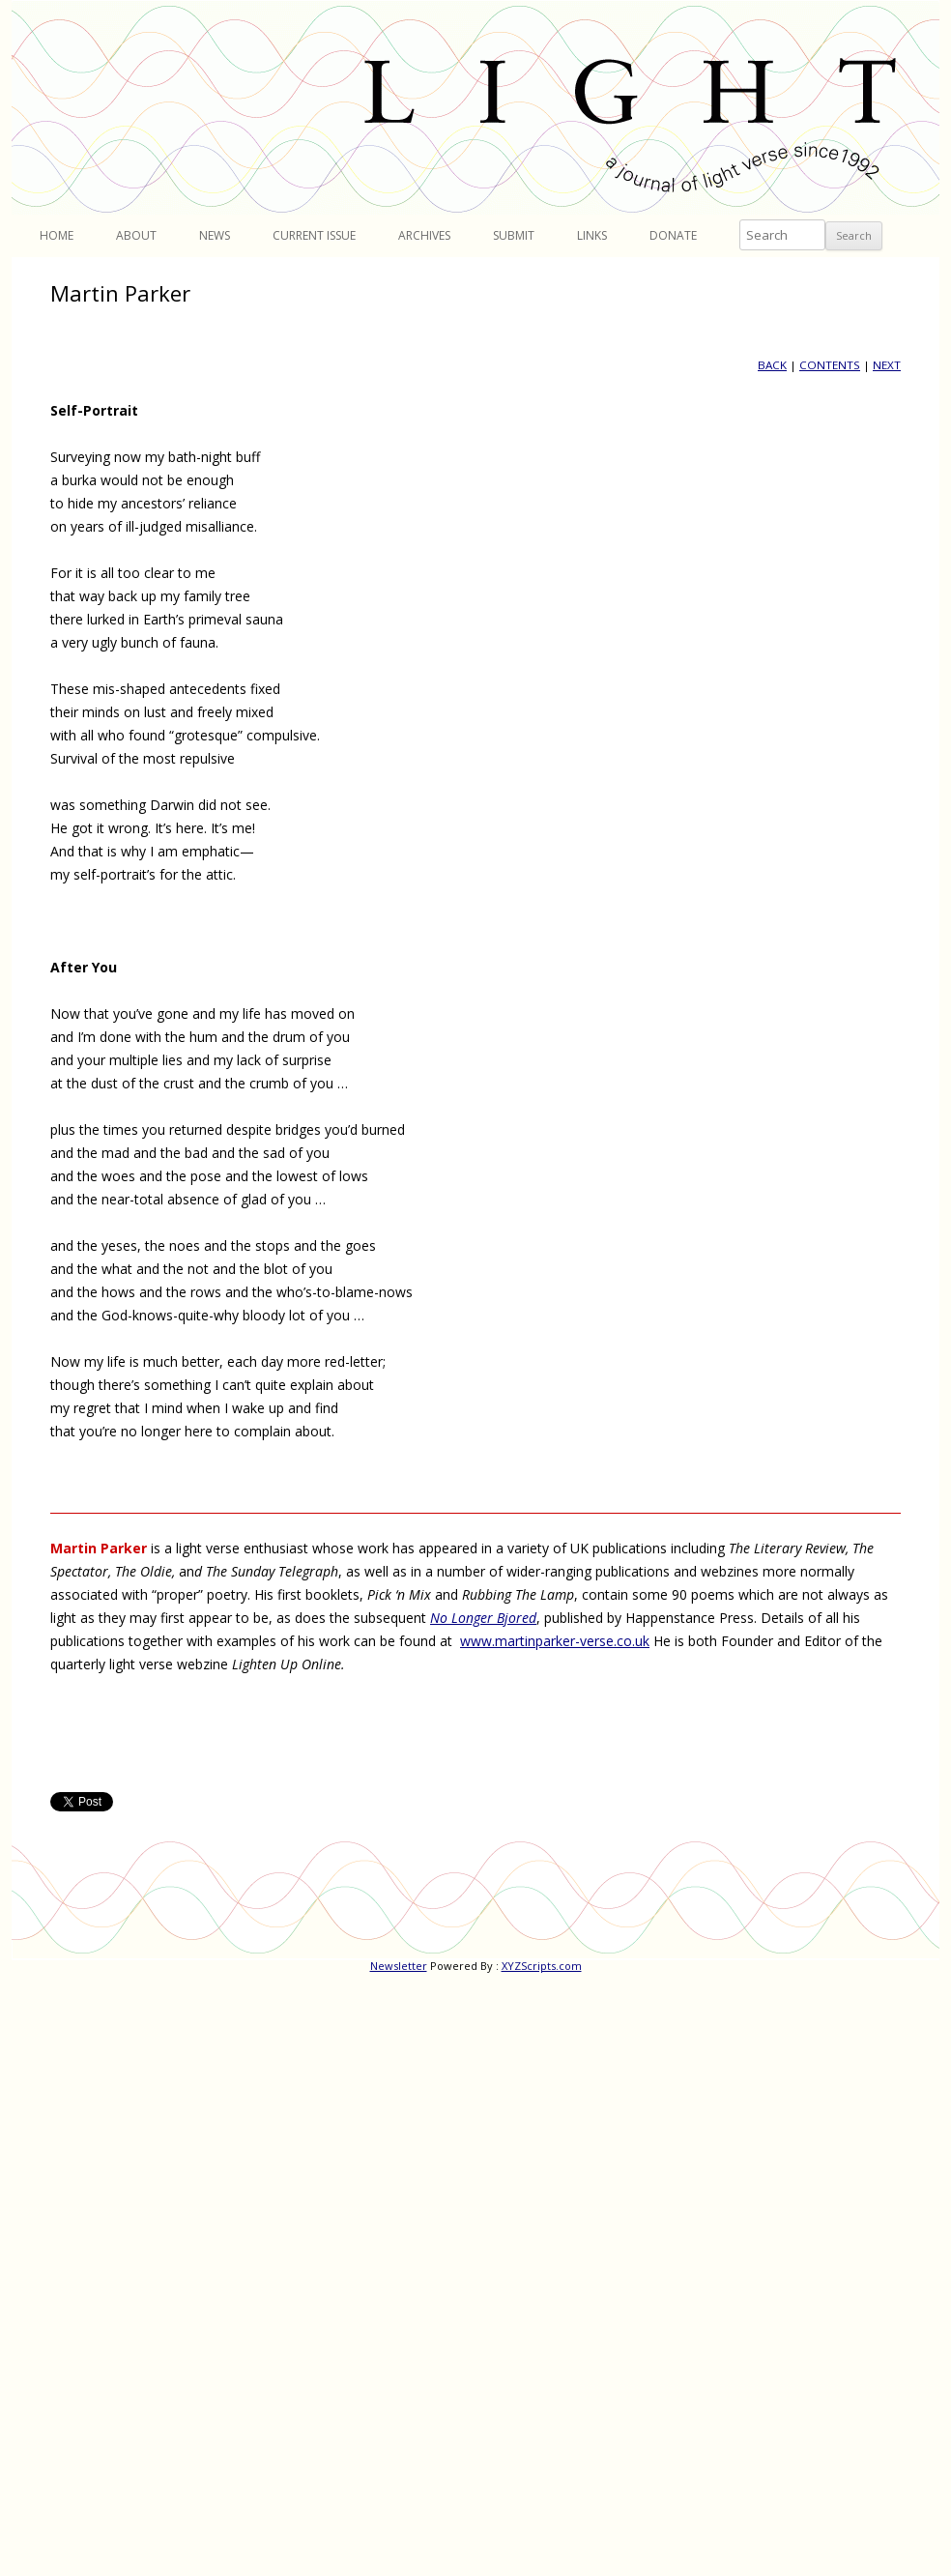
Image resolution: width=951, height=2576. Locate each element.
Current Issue (314, 235)
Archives (424, 235)
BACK (772, 365)
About (136, 235)
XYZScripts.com (542, 1965)
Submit (513, 235)
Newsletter (398, 1965)
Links (592, 235)
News (214, 235)
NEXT (887, 365)
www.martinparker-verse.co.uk (554, 1641)
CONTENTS (829, 365)
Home (56, 235)
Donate (673, 235)
